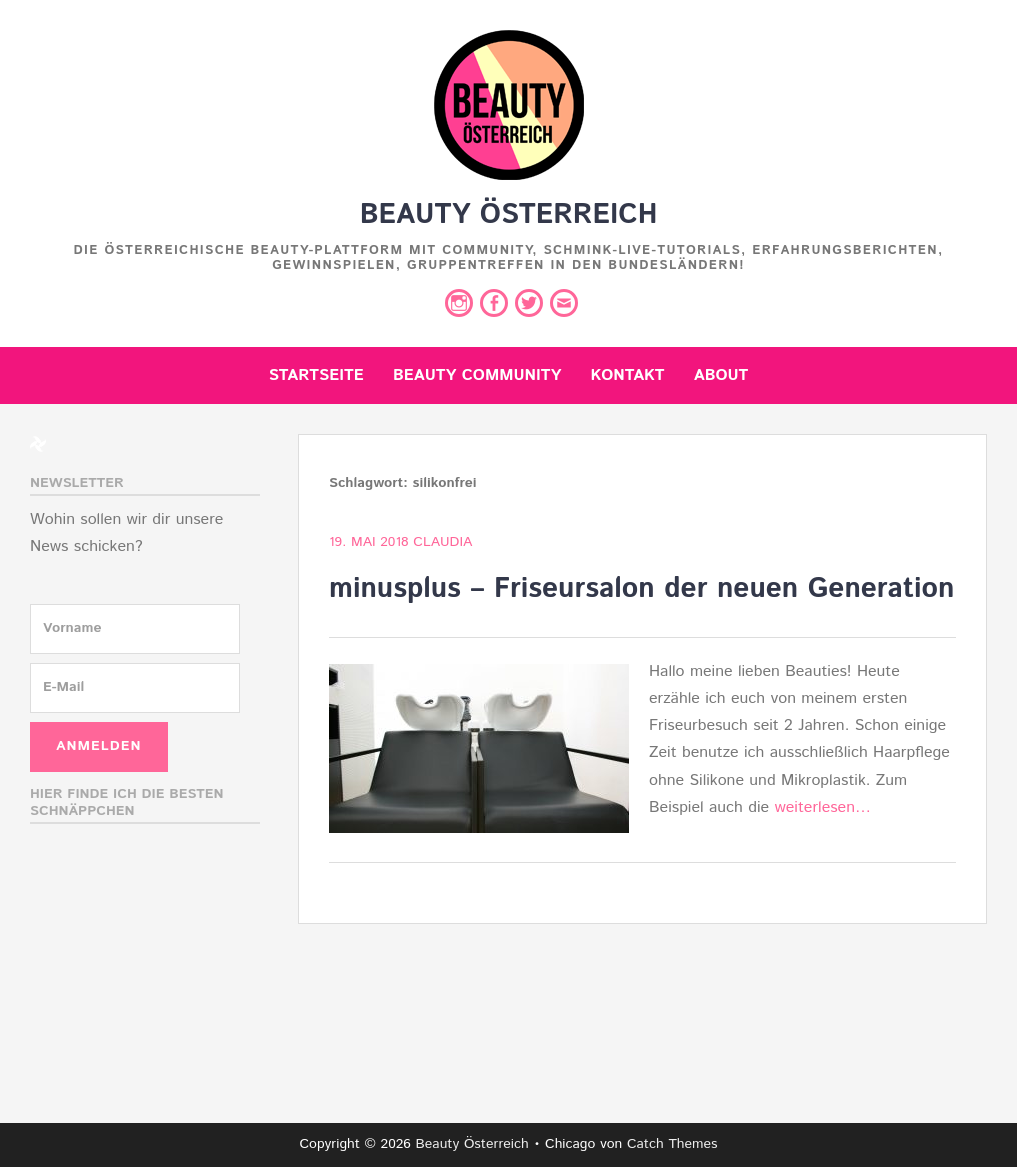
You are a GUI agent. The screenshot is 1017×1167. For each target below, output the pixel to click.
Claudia (442, 542)
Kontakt (628, 375)
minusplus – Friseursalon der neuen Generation (641, 589)
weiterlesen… (822, 807)
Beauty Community (477, 375)
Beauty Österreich (509, 215)
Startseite (316, 375)
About (721, 375)
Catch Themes (672, 1144)
